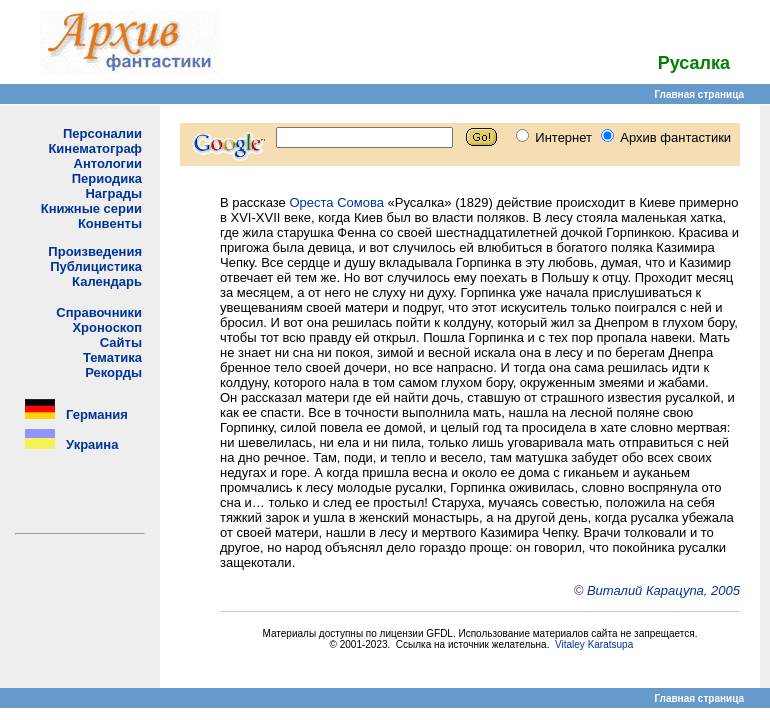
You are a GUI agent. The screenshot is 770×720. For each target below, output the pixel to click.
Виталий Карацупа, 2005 (663, 590)
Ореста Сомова (336, 202)
